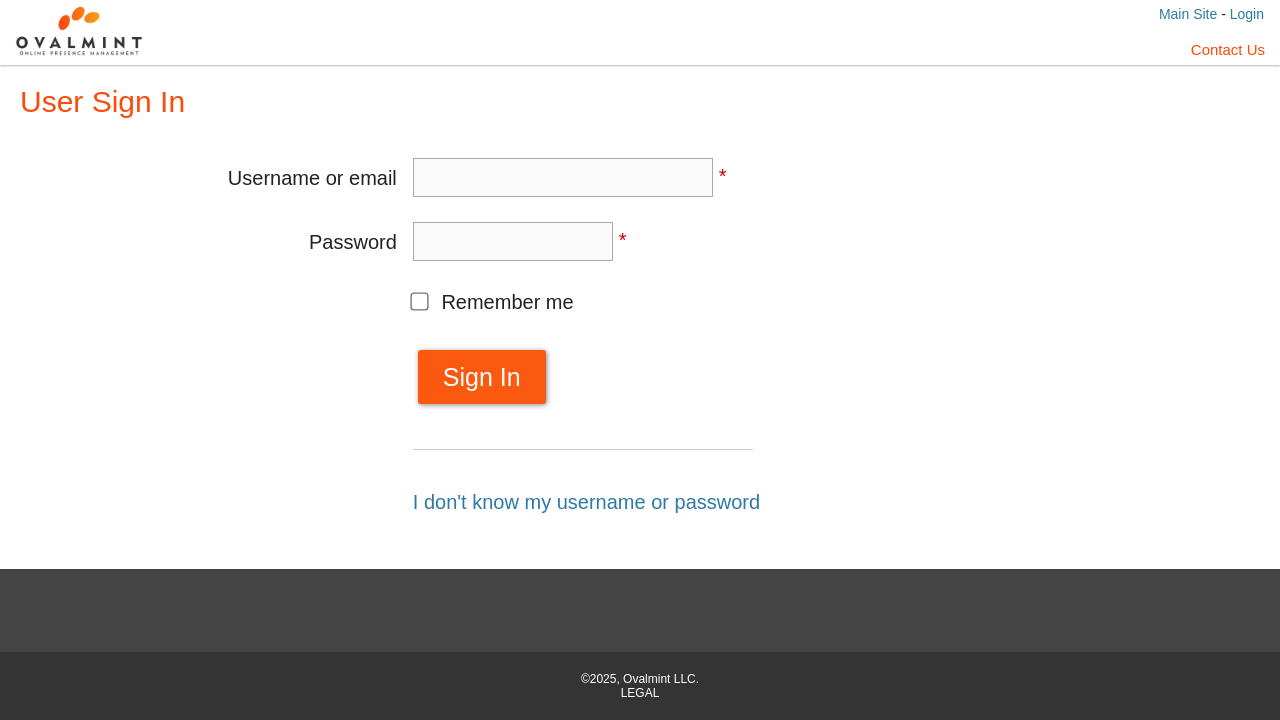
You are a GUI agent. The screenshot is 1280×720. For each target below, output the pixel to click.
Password (353, 242)
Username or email (312, 178)
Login (1247, 14)
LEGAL (640, 693)
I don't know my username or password (586, 502)
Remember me (507, 302)
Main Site (1188, 14)
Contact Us (1228, 49)
